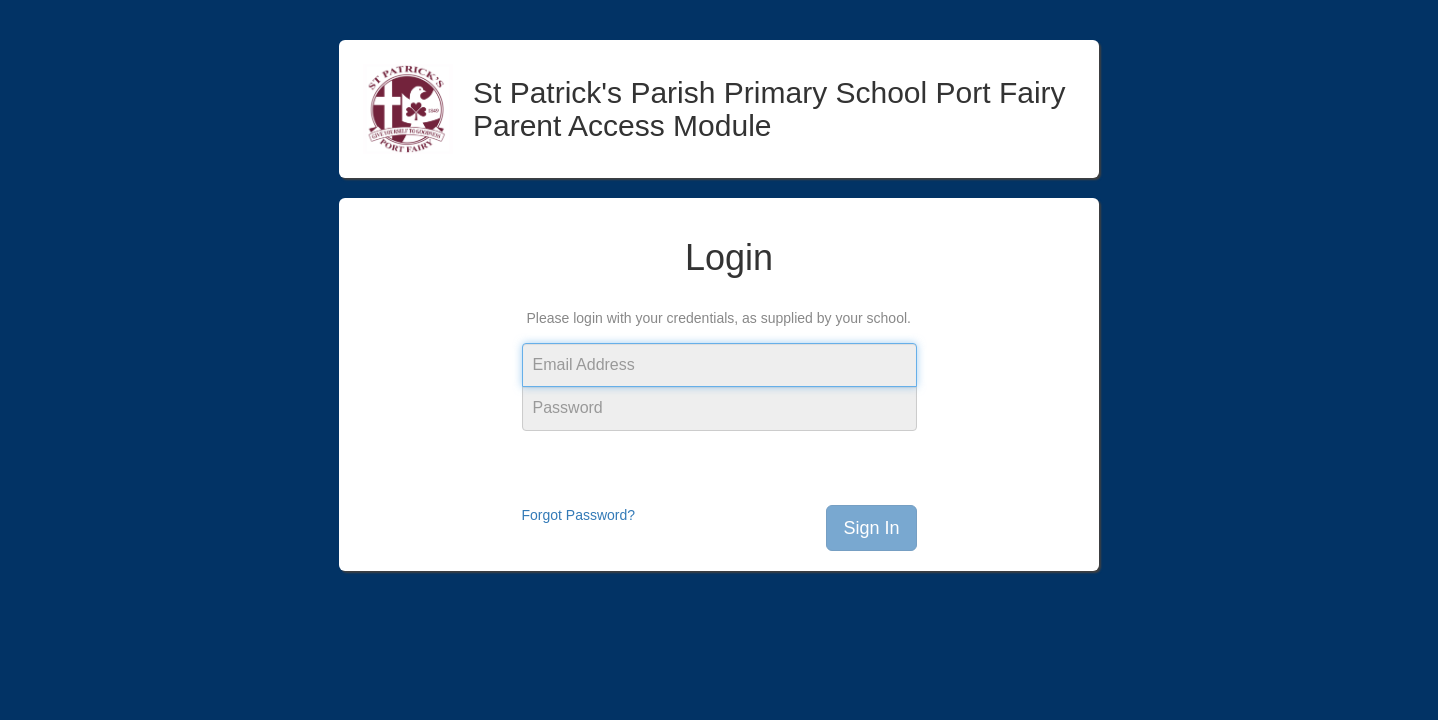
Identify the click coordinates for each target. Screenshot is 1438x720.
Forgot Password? (579, 515)
